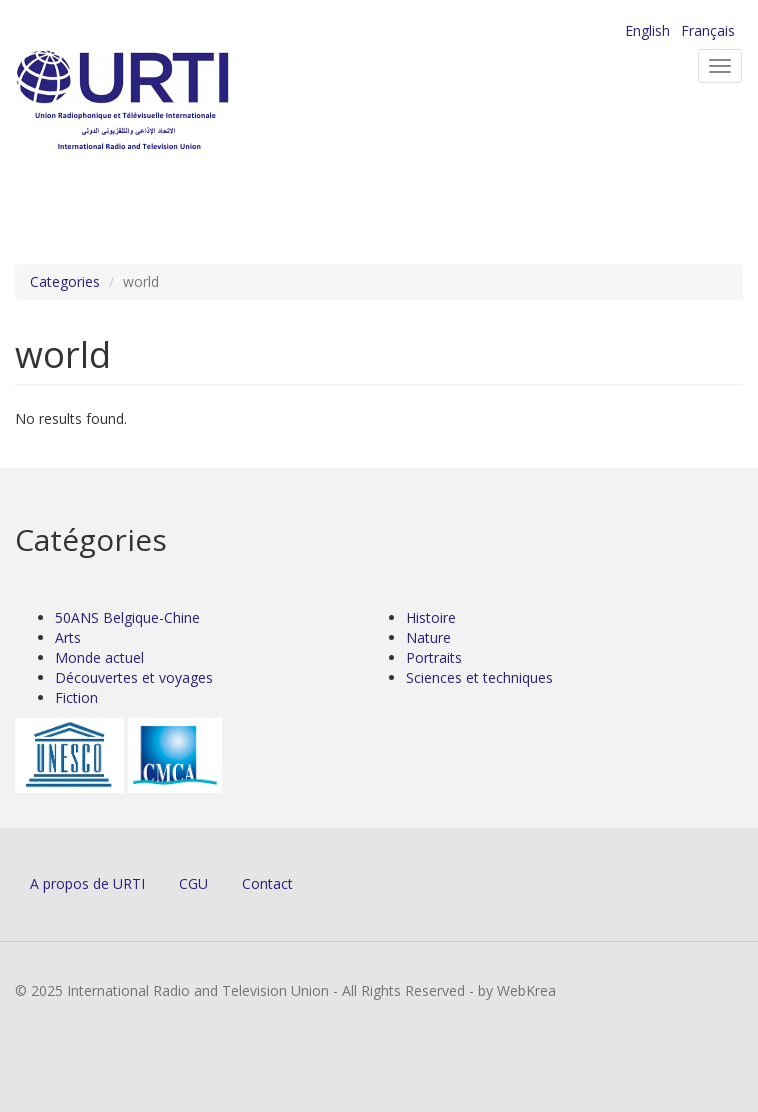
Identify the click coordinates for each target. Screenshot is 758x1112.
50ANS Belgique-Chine (127, 617)
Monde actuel (99, 657)
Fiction (76, 697)
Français (708, 30)
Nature (428, 637)
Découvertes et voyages (134, 677)
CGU (193, 883)
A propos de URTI (87, 883)
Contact (267, 883)
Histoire (431, 617)
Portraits (434, 657)
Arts (68, 637)
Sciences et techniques (479, 677)
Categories (65, 281)
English (647, 30)
